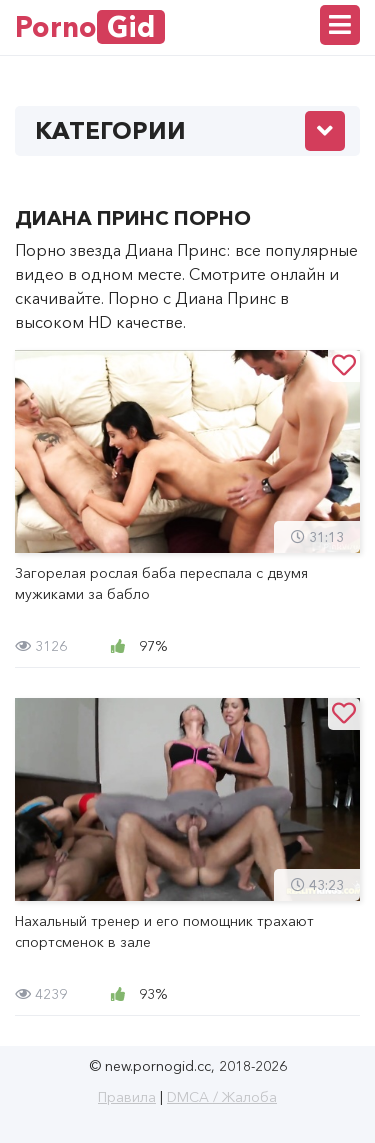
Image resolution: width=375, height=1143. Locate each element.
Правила (127, 1097)
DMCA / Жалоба (222, 1097)
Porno (90, 27)
